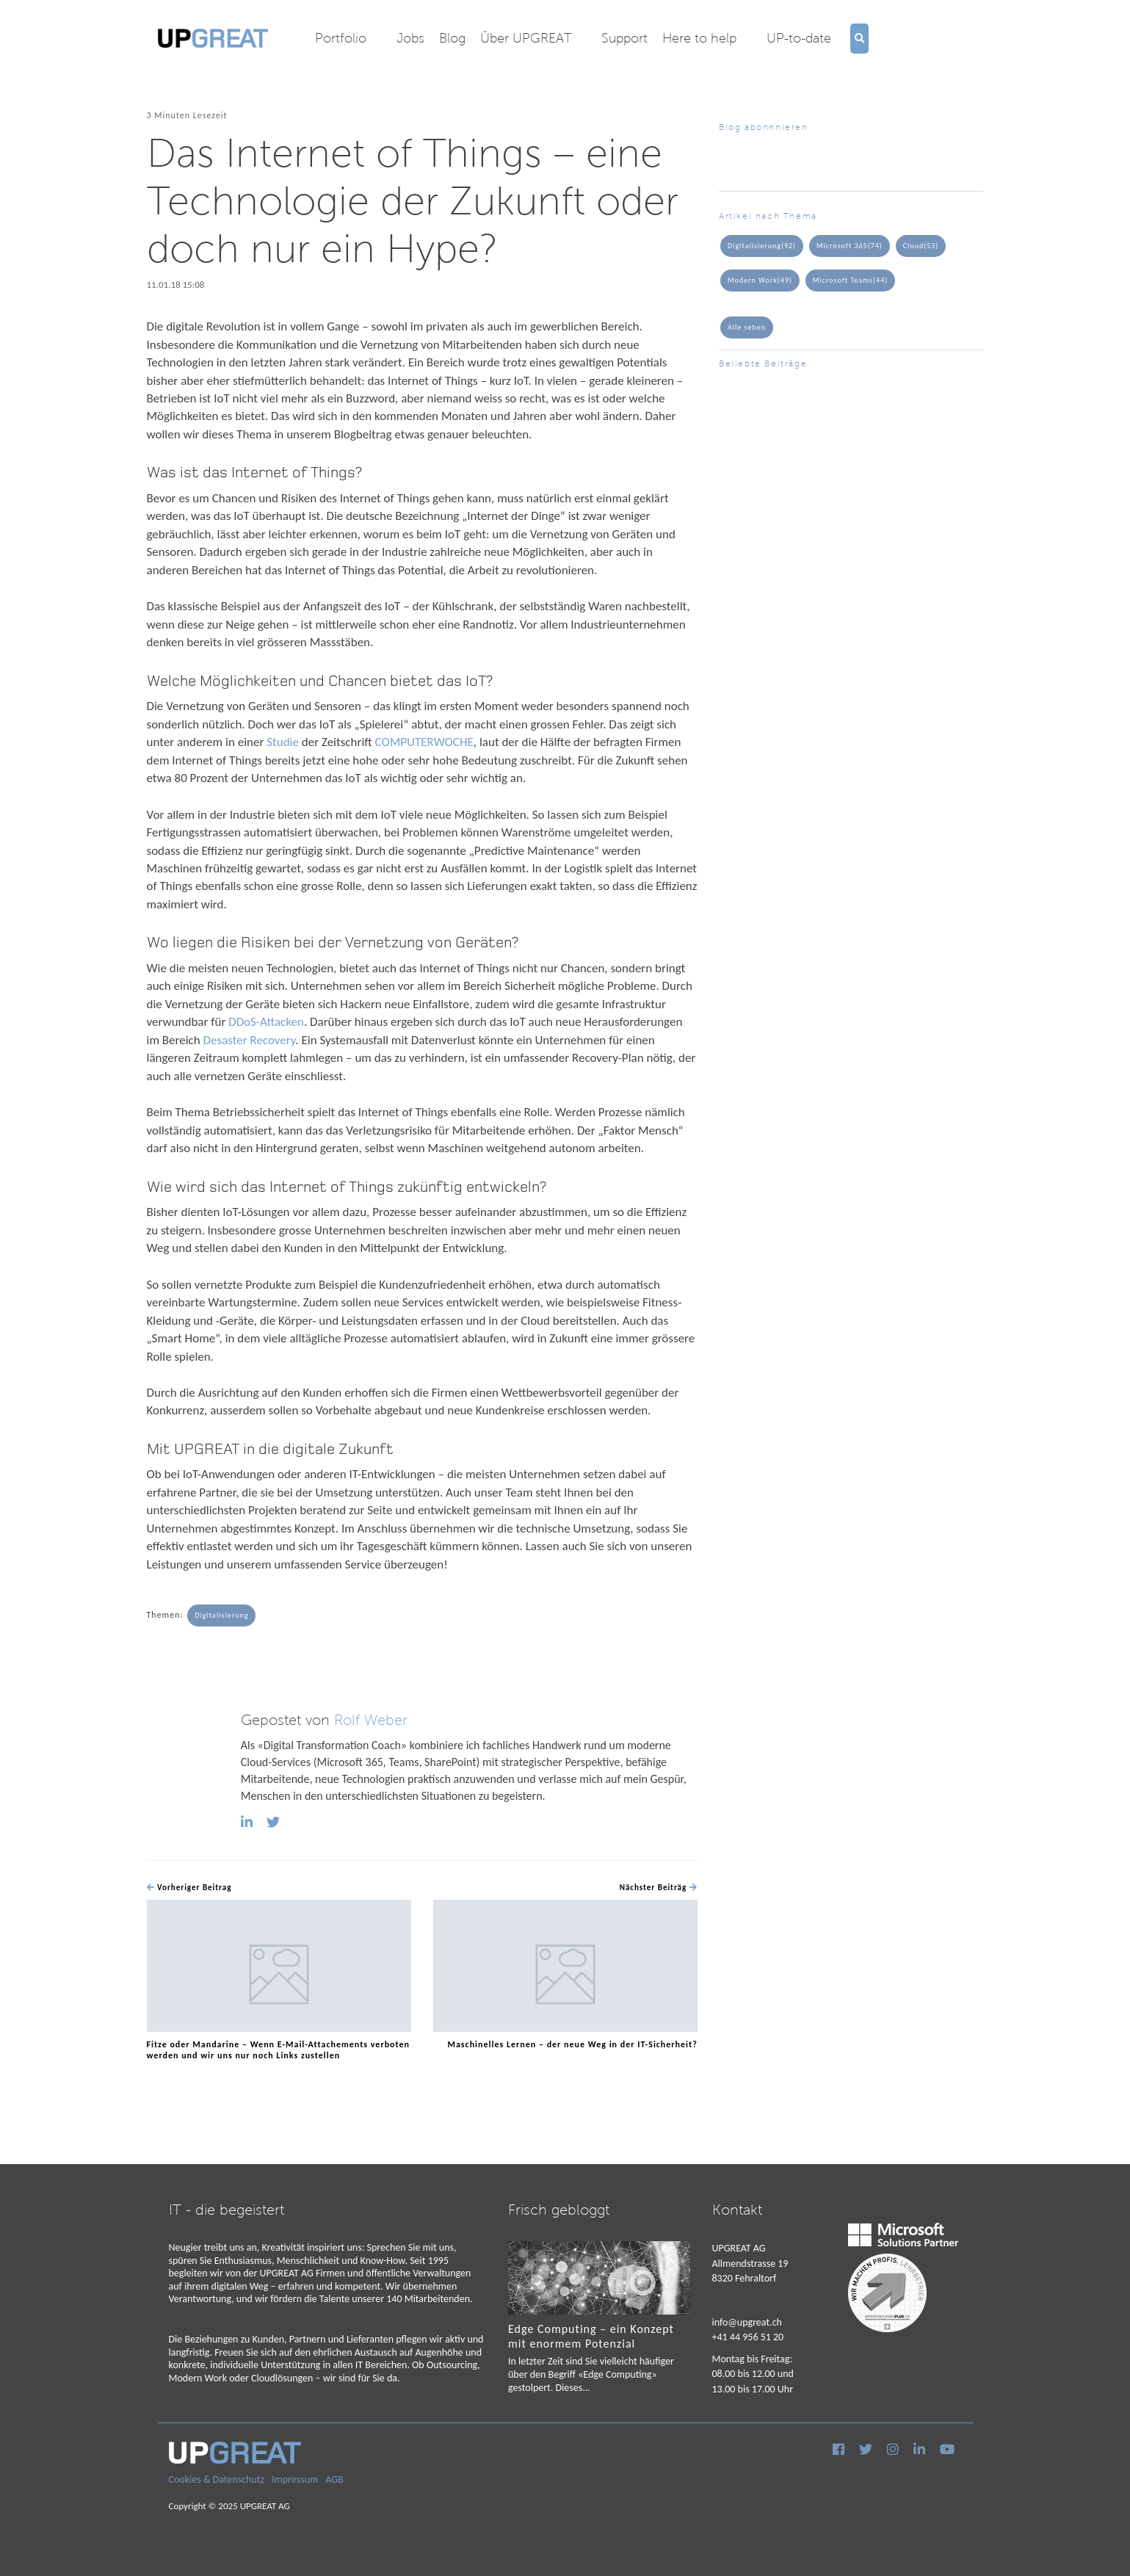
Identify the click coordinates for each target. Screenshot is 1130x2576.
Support (624, 38)
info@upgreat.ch (747, 2322)
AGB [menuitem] (334, 2479)
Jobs (410, 38)
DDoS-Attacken (266, 1022)
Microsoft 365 (849, 246)
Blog (452, 38)
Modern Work (760, 280)
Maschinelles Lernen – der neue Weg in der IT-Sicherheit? (572, 2044)
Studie (283, 742)
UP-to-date (799, 38)
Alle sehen (747, 327)
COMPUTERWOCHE (424, 742)
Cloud (921, 246)
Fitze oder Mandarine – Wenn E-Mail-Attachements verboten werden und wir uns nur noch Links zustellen (278, 2050)
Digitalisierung (221, 1615)
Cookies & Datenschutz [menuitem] (217, 2479)
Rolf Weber (371, 1720)
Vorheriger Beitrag (189, 1887)
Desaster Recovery (249, 1040)
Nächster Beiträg (659, 1887)
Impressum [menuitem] (295, 2479)
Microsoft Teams (850, 280)
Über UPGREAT (525, 38)
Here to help (699, 38)
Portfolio (340, 38)
